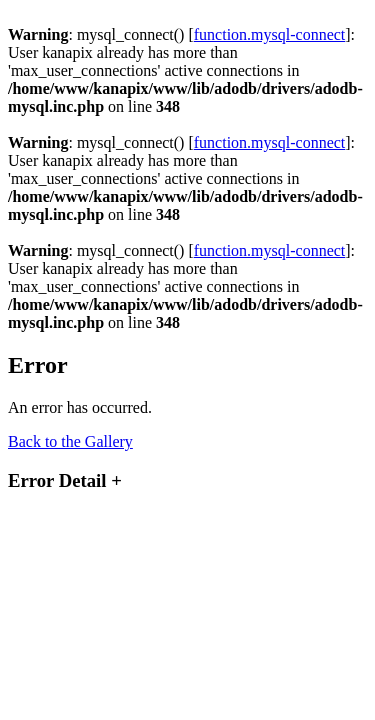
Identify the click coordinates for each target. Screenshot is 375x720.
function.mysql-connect (270, 34)
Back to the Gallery (70, 441)
